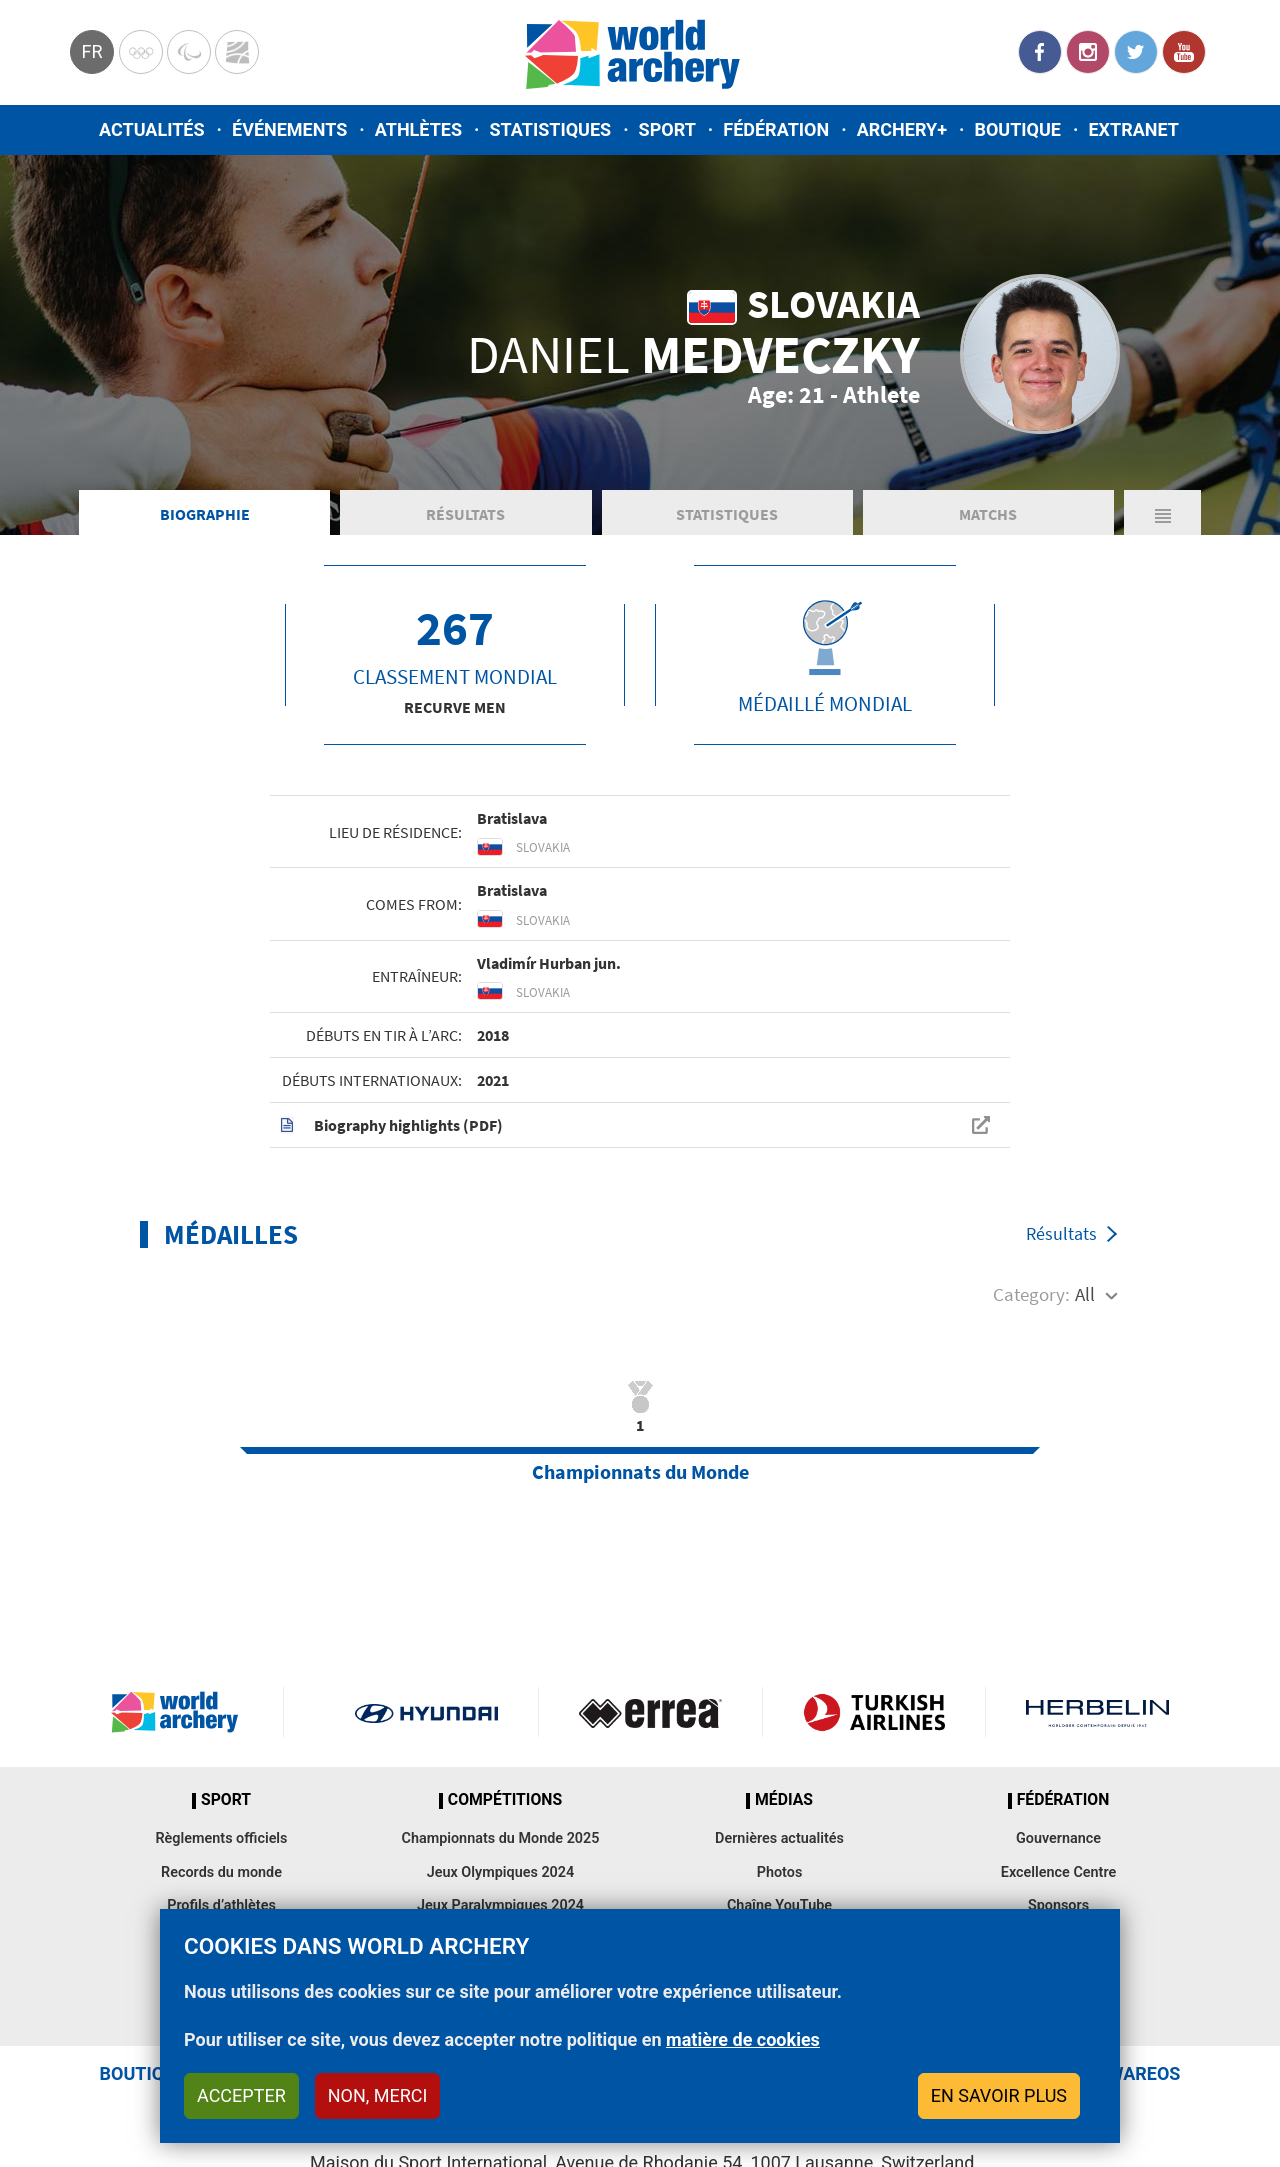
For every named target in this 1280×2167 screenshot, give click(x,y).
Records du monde (221, 1872)
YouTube (1184, 52)
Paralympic (189, 52)
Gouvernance (1058, 1838)
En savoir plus (999, 2095)
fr (91, 51)
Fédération (776, 129)
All (1085, 1294)
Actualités (152, 129)
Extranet (1133, 129)
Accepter (241, 2095)
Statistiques (550, 129)
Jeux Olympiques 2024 (501, 1872)
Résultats (465, 514)
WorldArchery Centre (237, 52)
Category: (1031, 1294)
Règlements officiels (221, 1838)
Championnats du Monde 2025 (500, 1838)
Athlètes (418, 129)
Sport (667, 129)
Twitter (1136, 52)
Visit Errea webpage (650, 1712)
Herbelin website (1097, 1712)
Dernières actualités (779, 1838)
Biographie (205, 514)
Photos (780, 1872)
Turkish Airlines (874, 1712)
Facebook (1040, 52)
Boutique (1017, 129)
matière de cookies (743, 2039)
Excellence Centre (1058, 1872)
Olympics (141, 52)
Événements (289, 129)
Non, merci (378, 2095)
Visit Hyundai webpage (426, 1712)
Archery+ (902, 129)
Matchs (988, 514)
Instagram (1088, 52)
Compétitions (505, 1800)
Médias (784, 1800)
